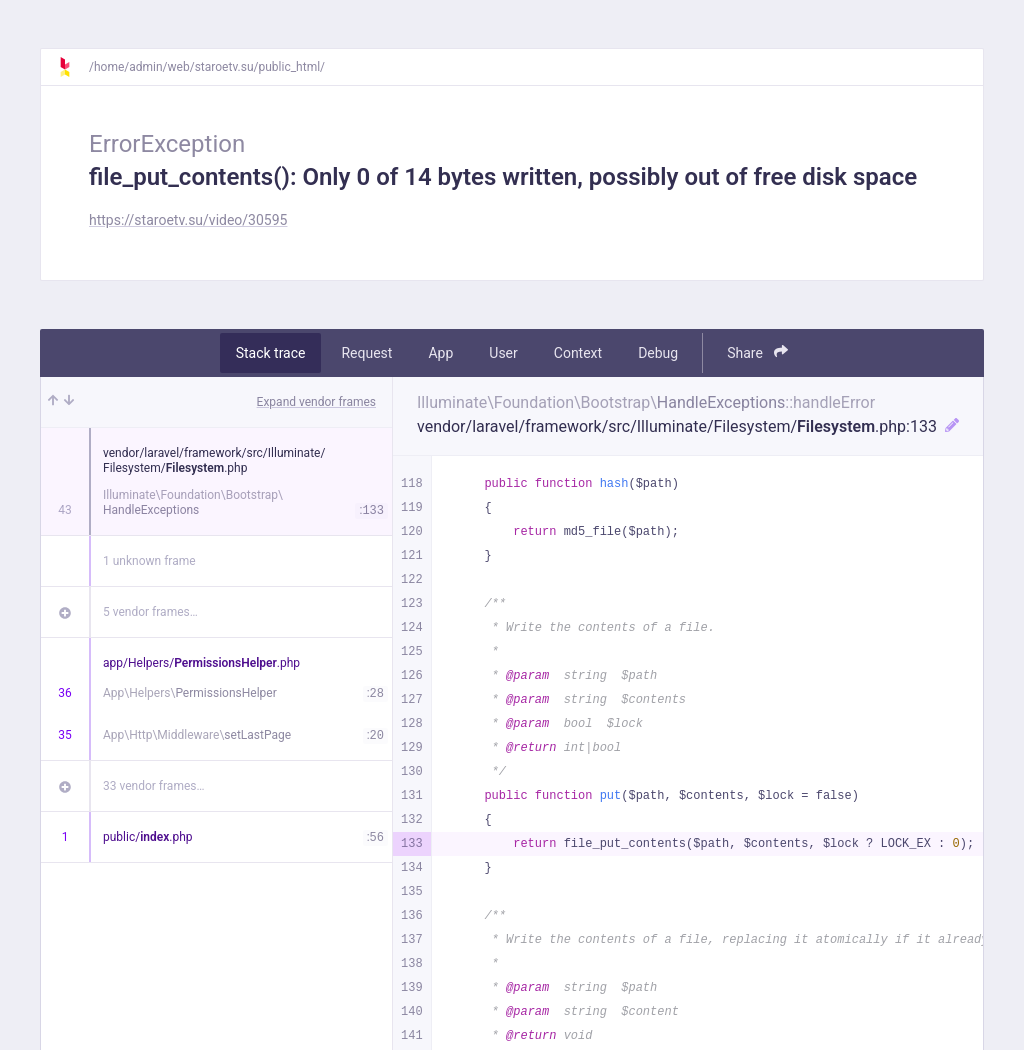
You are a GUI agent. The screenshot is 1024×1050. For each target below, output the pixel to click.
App (440, 353)
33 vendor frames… (153, 786)
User (503, 353)
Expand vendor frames (316, 402)
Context (578, 353)
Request (366, 353)
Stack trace (271, 353)
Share (757, 352)
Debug (658, 353)
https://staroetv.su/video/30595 (188, 220)
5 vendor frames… (150, 612)
